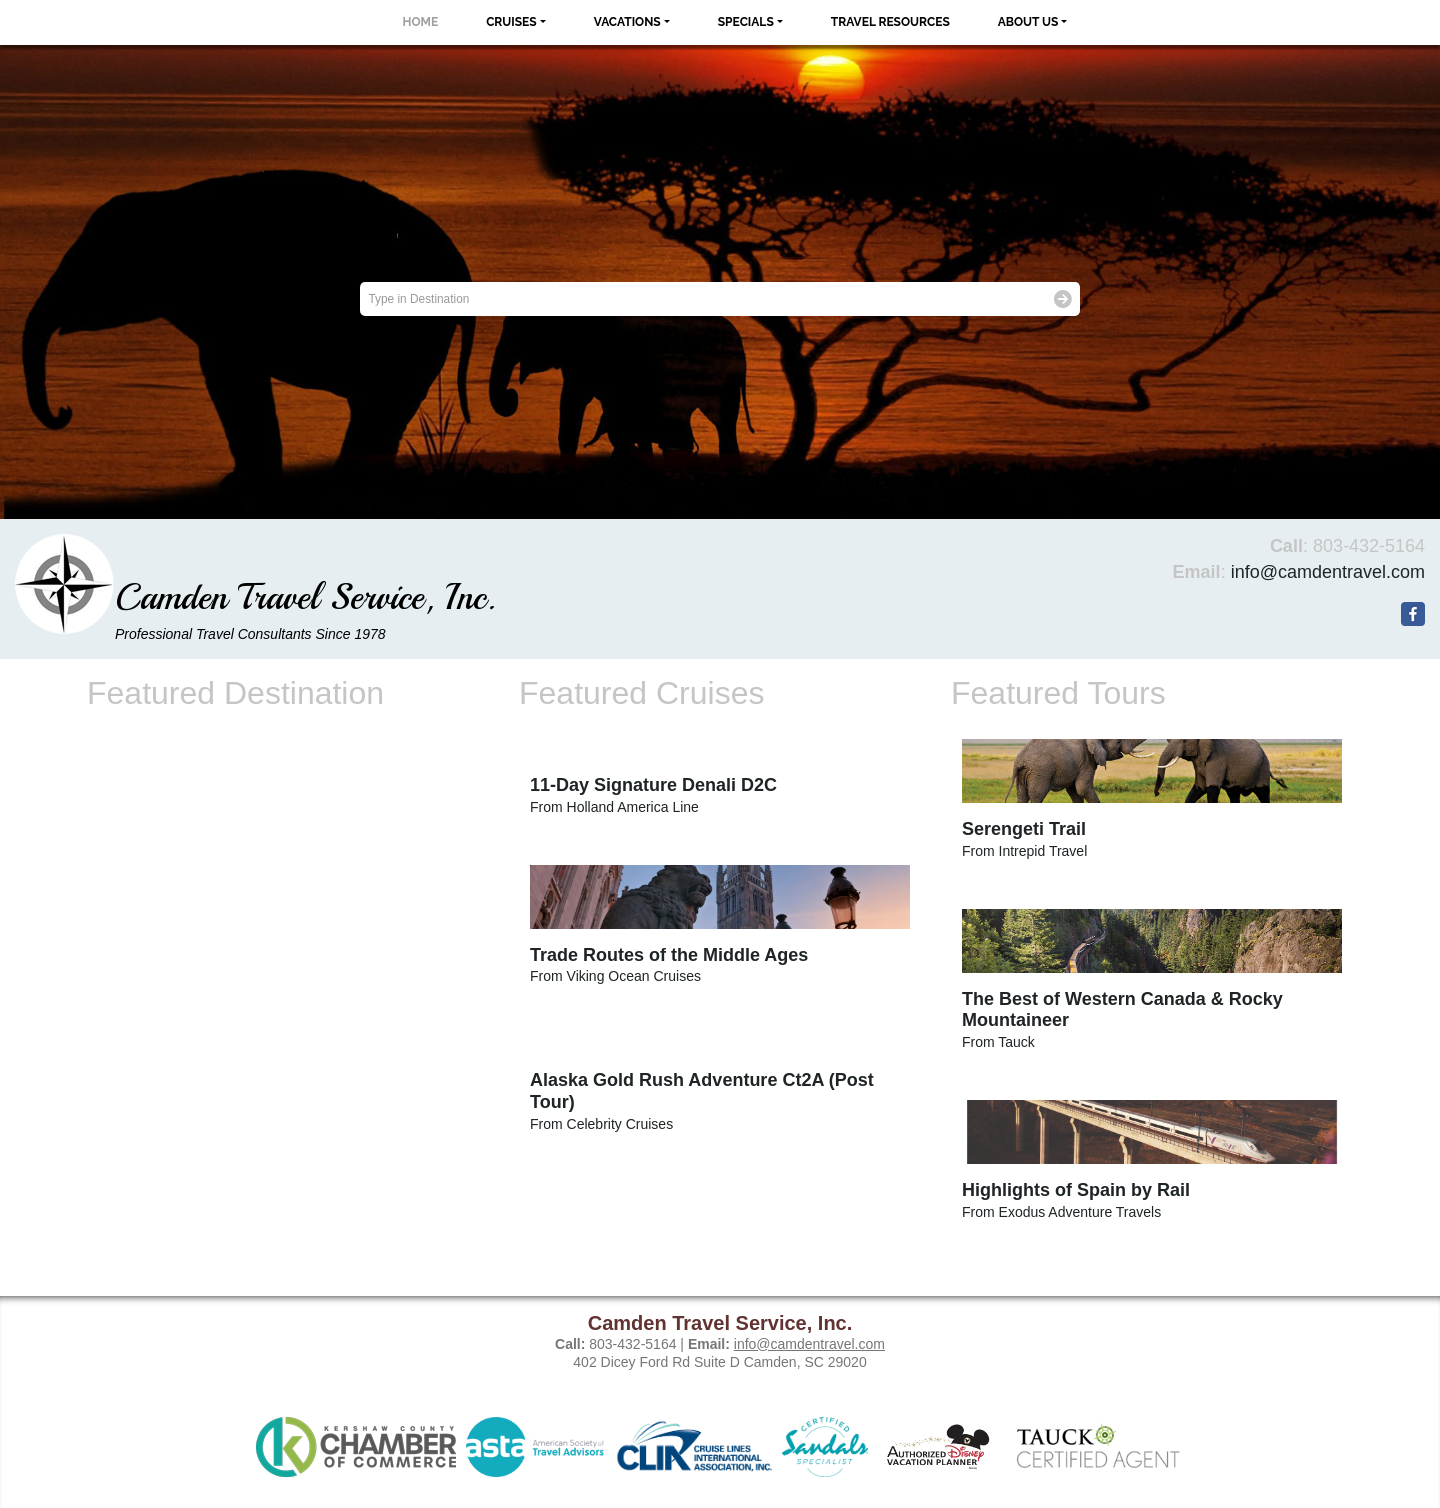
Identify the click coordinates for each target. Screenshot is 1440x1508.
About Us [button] (1028, 22)
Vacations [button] (627, 22)
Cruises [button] (511, 22)
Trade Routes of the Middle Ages (669, 955)
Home (421, 22)
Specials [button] (746, 22)
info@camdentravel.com (1328, 572)
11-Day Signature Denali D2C (653, 785)
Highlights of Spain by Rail (1076, 1190)
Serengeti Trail (1024, 829)
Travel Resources (890, 22)
